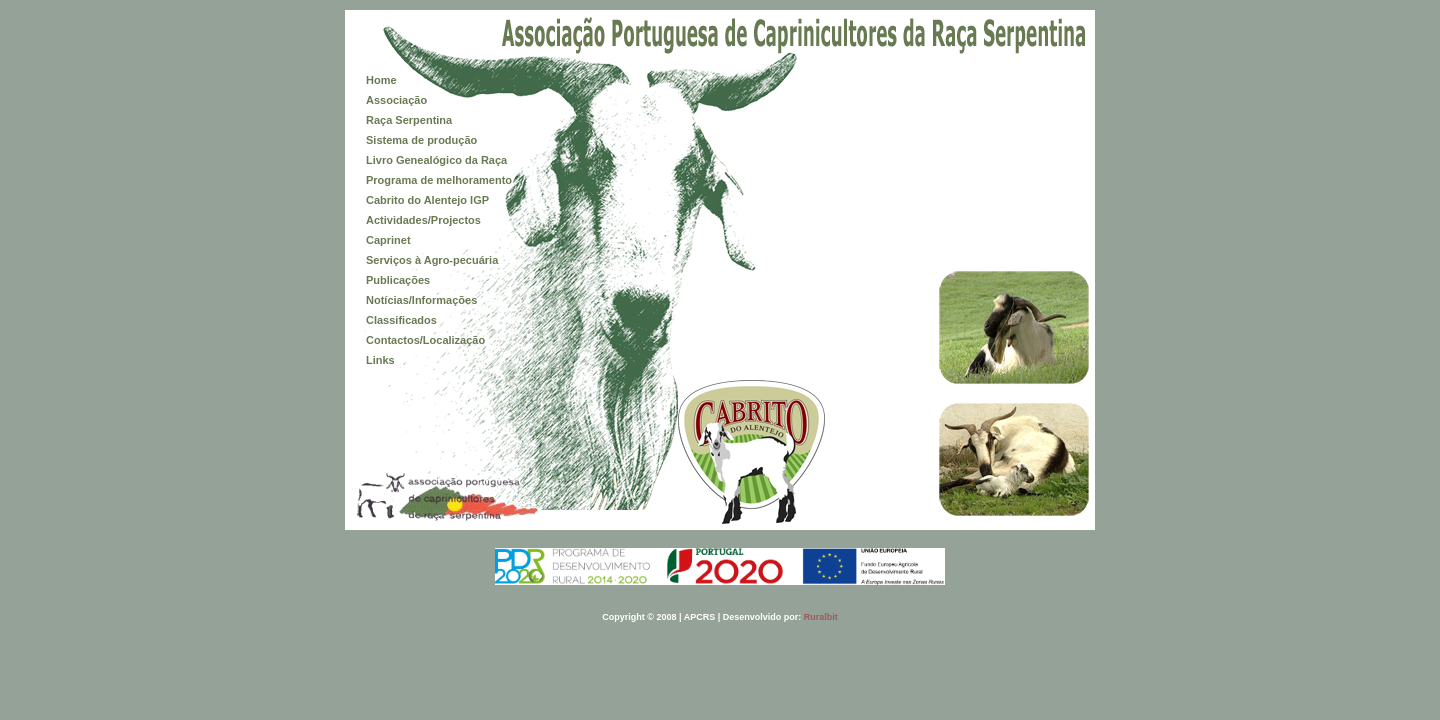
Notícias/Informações (421, 300)
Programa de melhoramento (439, 180)
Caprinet (388, 240)
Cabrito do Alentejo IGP (427, 200)
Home (381, 80)
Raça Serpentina (409, 120)
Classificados (401, 320)
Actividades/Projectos (423, 220)
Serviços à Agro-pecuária (432, 260)
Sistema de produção (421, 140)
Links (380, 360)
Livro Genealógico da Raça (436, 160)
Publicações (398, 280)
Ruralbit (821, 617)
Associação (396, 100)
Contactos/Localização (425, 340)
